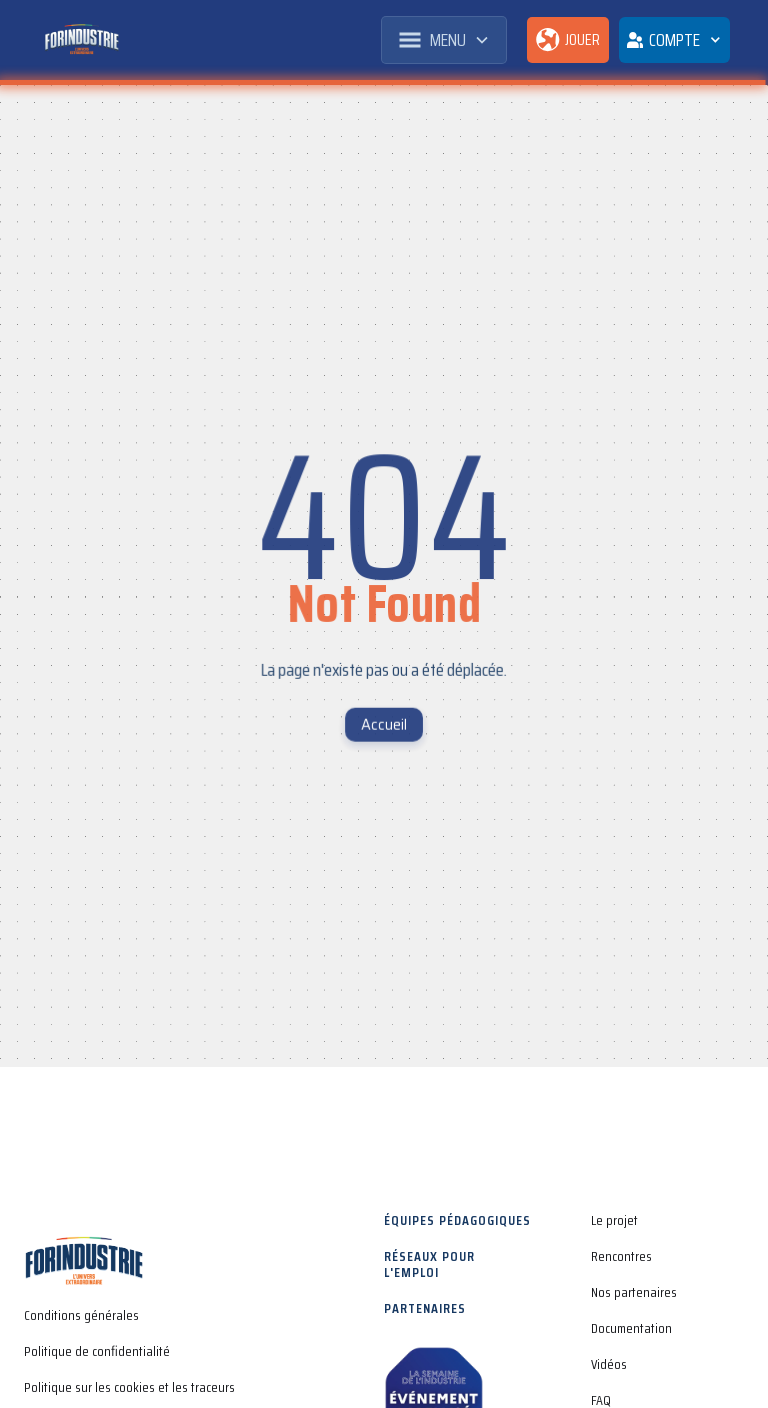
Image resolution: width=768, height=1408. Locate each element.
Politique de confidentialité (97, 1351)
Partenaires (425, 1308)
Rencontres (621, 1256)
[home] (81, 39)
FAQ (601, 1400)
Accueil (384, 724)
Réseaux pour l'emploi (429, 1264)
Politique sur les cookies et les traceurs (129, 1387)
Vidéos (609, 1364)
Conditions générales (81, 1315)
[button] (444, 40)
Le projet (614, 1220)
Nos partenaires (634, 1292)
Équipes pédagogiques (457, 1220)
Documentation (631, 1328)
